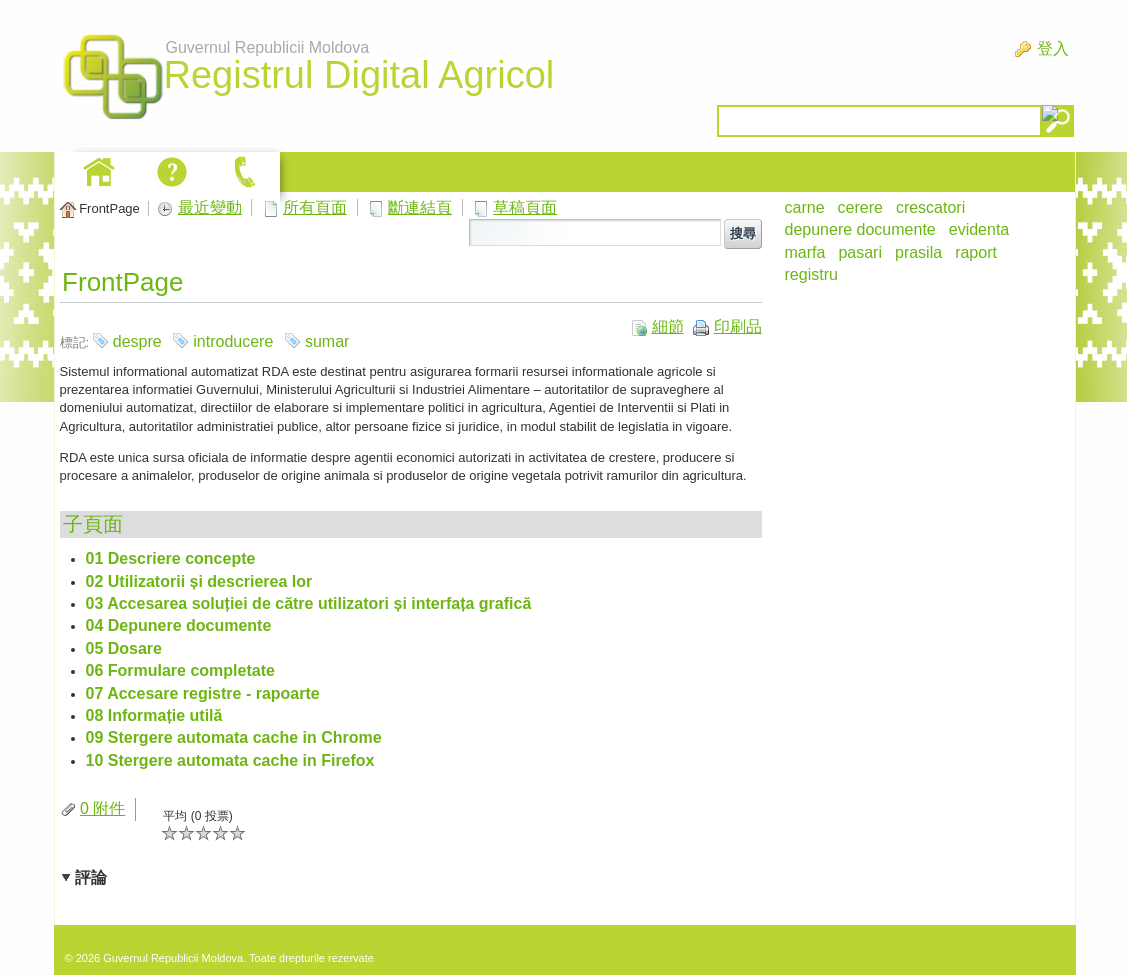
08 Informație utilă (154, 715)
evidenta (979, 229)
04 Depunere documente (179, 625)
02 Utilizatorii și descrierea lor (199, 581)
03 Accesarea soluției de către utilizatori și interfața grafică (309, 603)
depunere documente (860, 229)
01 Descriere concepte (171, 558)
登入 (1053, 48)
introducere (233, 341)
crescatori (930, 207)
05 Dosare (124, 648)
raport (976, 252)
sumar (327, 341)
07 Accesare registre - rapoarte (203, 693)
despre (137, 341)
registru (811, 274)
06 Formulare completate (180, 670)
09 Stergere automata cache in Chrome (234, 737)
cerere (860, 207)
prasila (918, 252)
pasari (860, 252)
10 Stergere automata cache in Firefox (230, 760)
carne (805, 207)
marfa (805, 252)
